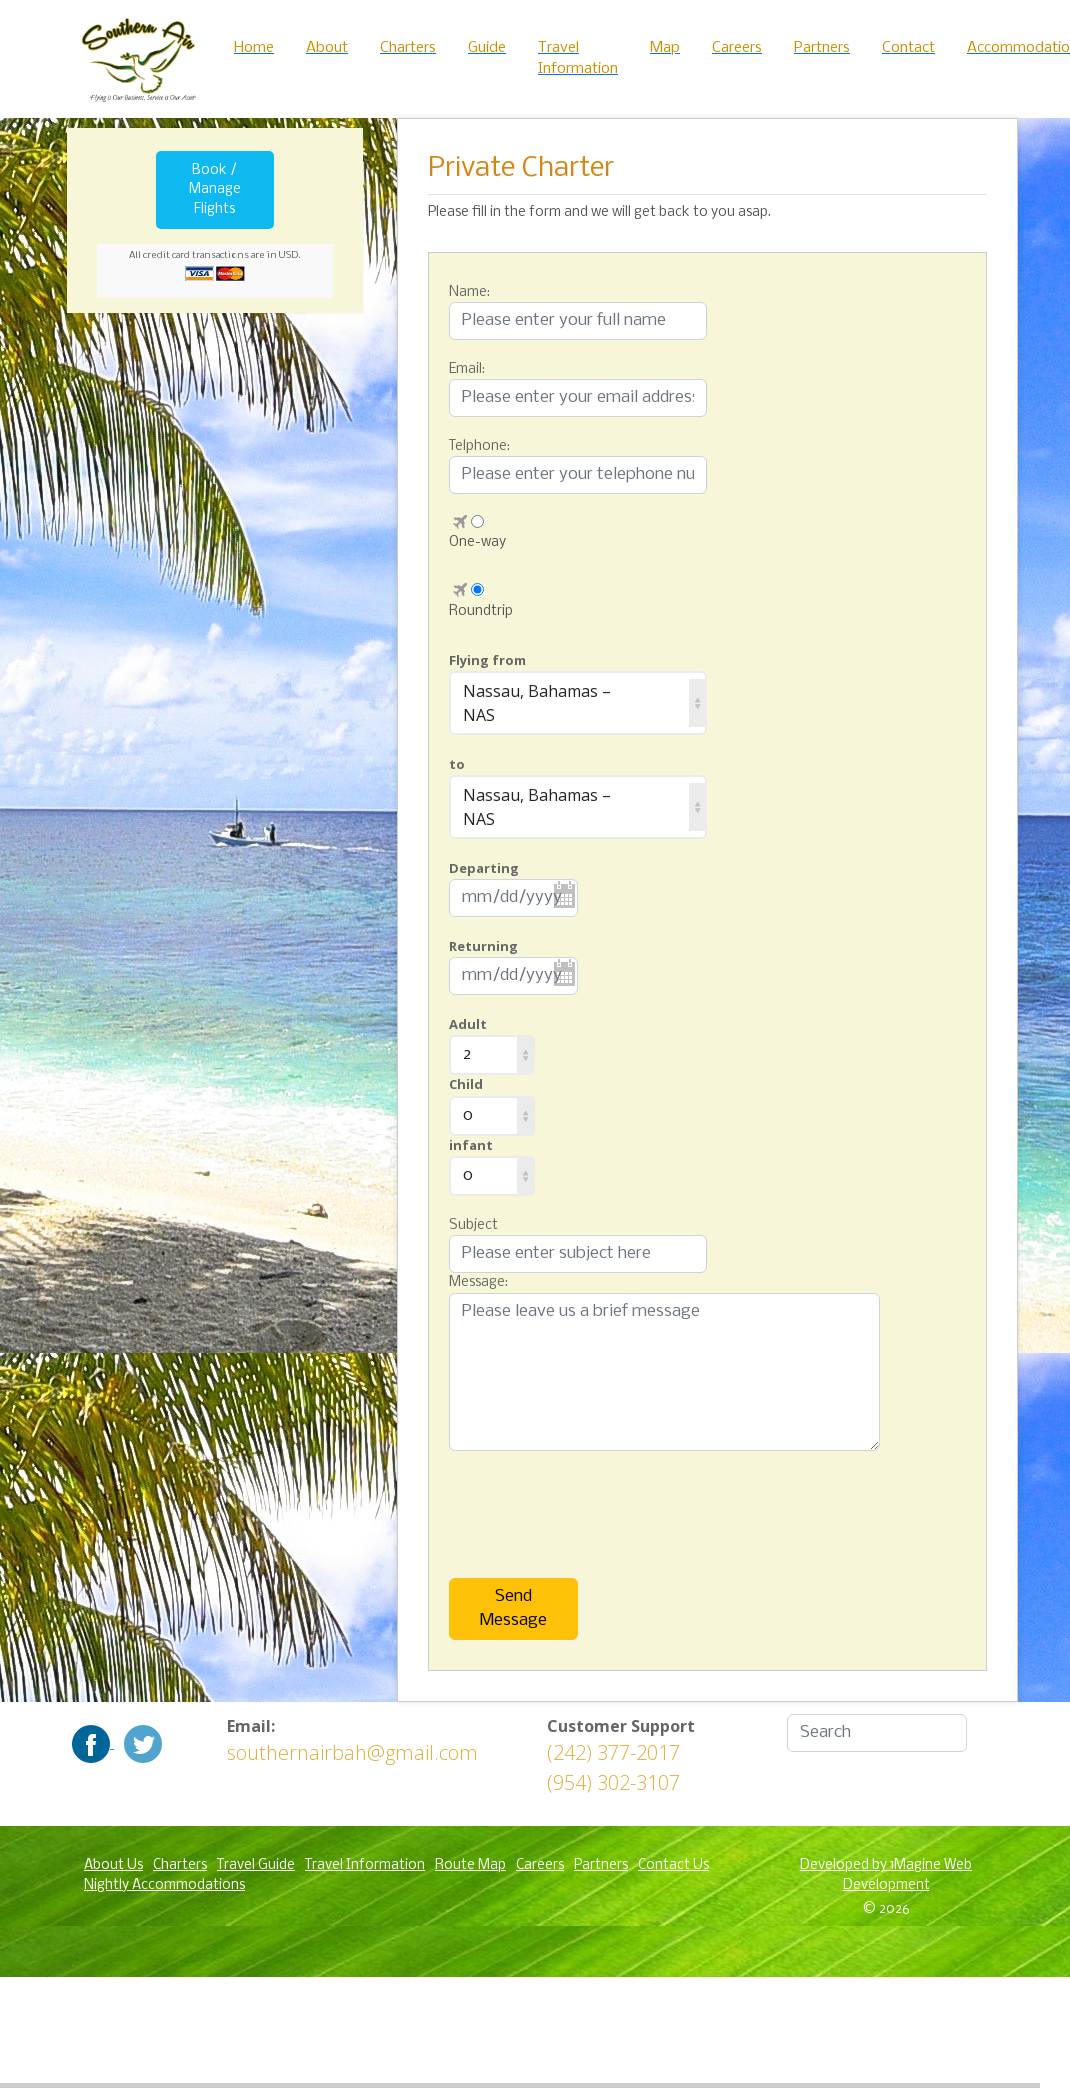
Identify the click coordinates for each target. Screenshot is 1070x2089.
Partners (601, 1865)
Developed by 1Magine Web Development (886, 1875)
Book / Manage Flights (215, 190)
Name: (469, 292)
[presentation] (549, 1500)
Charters (180, 1865)
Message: (478, 1282)
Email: (467, 369)
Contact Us (673, 1865)
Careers (540, 1865)
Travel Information (365, 1865)
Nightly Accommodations (164, 1885)
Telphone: (479, 446)
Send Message (513, 1608)
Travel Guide (256, 1865)
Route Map (470, 1865)
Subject (473, 1225)
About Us (113, 1865)
